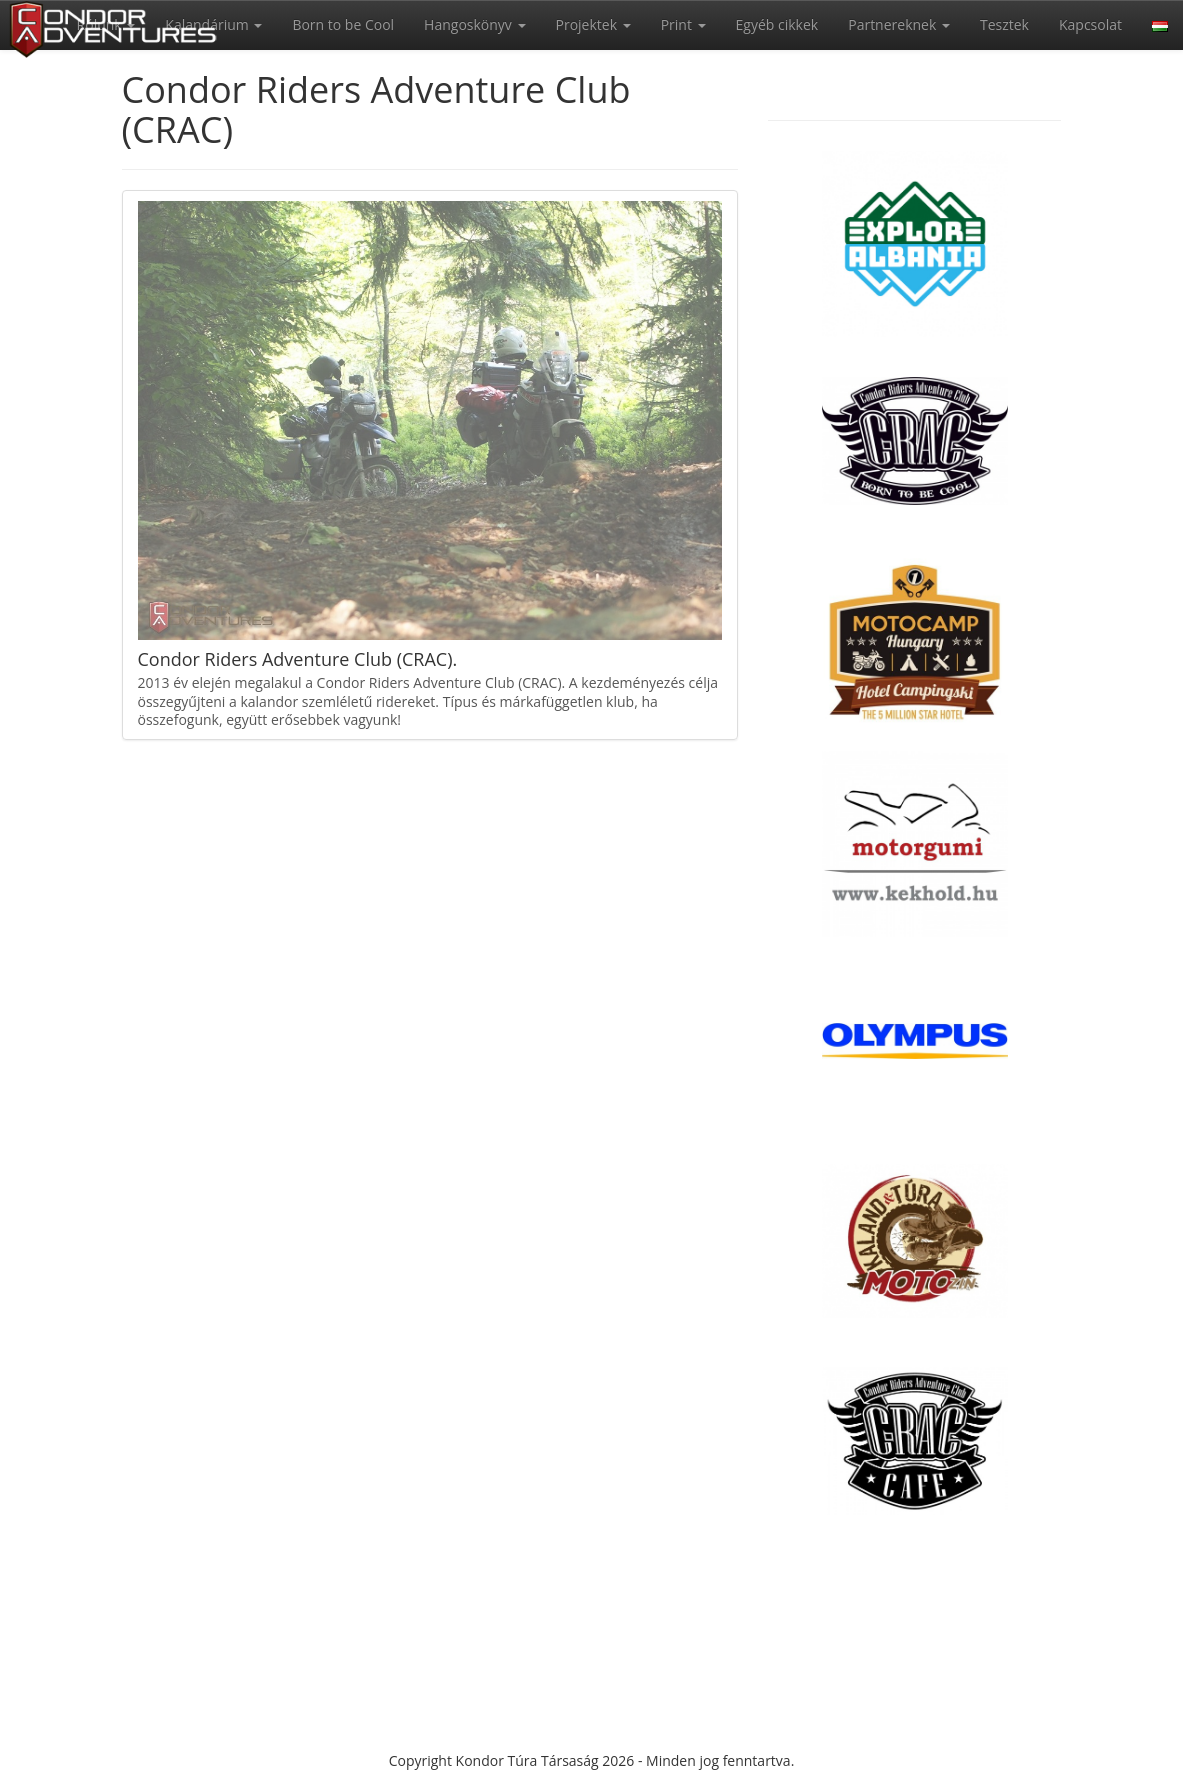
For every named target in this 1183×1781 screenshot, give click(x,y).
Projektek (593, 24)
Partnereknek (899, 24)
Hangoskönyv (474, 24)
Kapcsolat (1090, 24)
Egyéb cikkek (777, 24)
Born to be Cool (343, 24)
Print (683, 24)
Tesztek (1004, 24)
